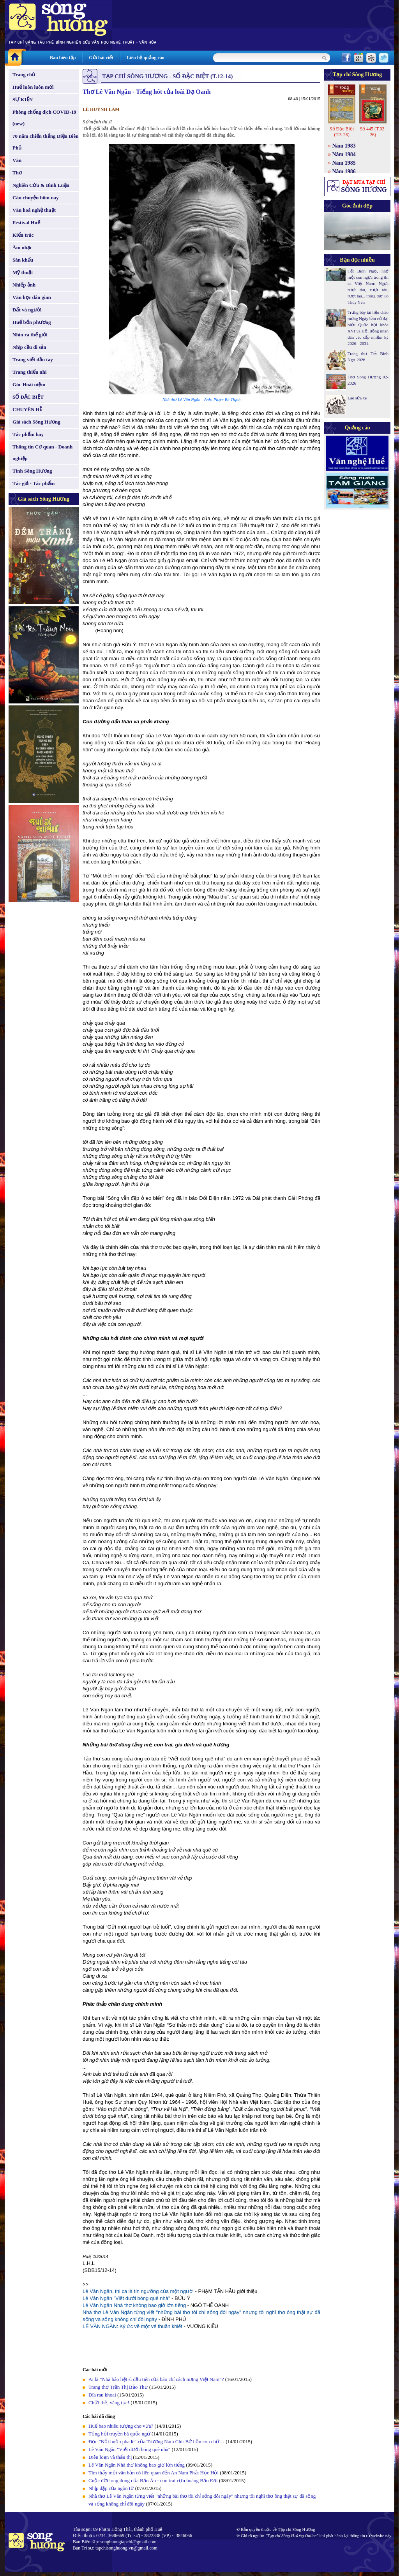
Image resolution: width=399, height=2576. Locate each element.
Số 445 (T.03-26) (373, 131)
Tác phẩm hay (28, 434)
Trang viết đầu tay (32, 359)
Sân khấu (22, 260)
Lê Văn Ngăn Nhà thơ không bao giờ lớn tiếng (134, 2305)
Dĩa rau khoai (102, 2395)
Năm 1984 (344, 154)
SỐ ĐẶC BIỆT (28, 397)
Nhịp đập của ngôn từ (111, 2488)
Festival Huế (26, 222)
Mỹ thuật (22, 272)
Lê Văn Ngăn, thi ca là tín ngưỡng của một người (138, 2291)
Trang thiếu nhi (29, 372)
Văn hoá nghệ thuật (34, 210)
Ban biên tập (63, 57)
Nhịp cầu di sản (29, 347)
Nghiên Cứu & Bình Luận (40, 185)
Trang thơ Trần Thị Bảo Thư (118, 2387)
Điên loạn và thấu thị (110, 2457)
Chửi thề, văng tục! (108, 2402)
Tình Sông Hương (32, 471)
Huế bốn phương (31, 322)
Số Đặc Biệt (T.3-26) (342, 131)
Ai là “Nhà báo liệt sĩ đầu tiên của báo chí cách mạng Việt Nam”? (156, 2379)
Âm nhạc (22, 247)
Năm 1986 (344, 171)
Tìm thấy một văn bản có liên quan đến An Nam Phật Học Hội (153, 2473)
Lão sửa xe (357, 398)
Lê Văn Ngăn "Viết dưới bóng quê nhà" (126, 2298)
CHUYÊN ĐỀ (27, 409)
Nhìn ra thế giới (30, 335)
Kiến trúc (23, 235)
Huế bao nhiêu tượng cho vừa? (120, 2426)
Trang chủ (23, 74)
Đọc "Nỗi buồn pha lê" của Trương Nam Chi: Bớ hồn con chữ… (156, 2441)
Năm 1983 (344, 146)
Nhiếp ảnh (23, 285)
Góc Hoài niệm (28, 384)
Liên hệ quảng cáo (145, 57)
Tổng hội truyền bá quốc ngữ (119, 2434)
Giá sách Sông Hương (36, 422)
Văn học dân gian (31, 297)
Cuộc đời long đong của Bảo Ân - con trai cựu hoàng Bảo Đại (153, 2480)
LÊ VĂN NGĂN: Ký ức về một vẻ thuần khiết (132, 2326)
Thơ (17, 173)
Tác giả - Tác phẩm (33, 483)
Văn (16, 160)
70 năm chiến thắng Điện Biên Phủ (45, 142)
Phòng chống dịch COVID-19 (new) (44, 118)
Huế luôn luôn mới (33, 87)
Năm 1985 (344, 163)
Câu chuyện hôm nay (35, 197)
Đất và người (27, 310)
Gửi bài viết (101, 57)
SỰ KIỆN (22, 99)
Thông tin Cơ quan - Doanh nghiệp (42, 452)
